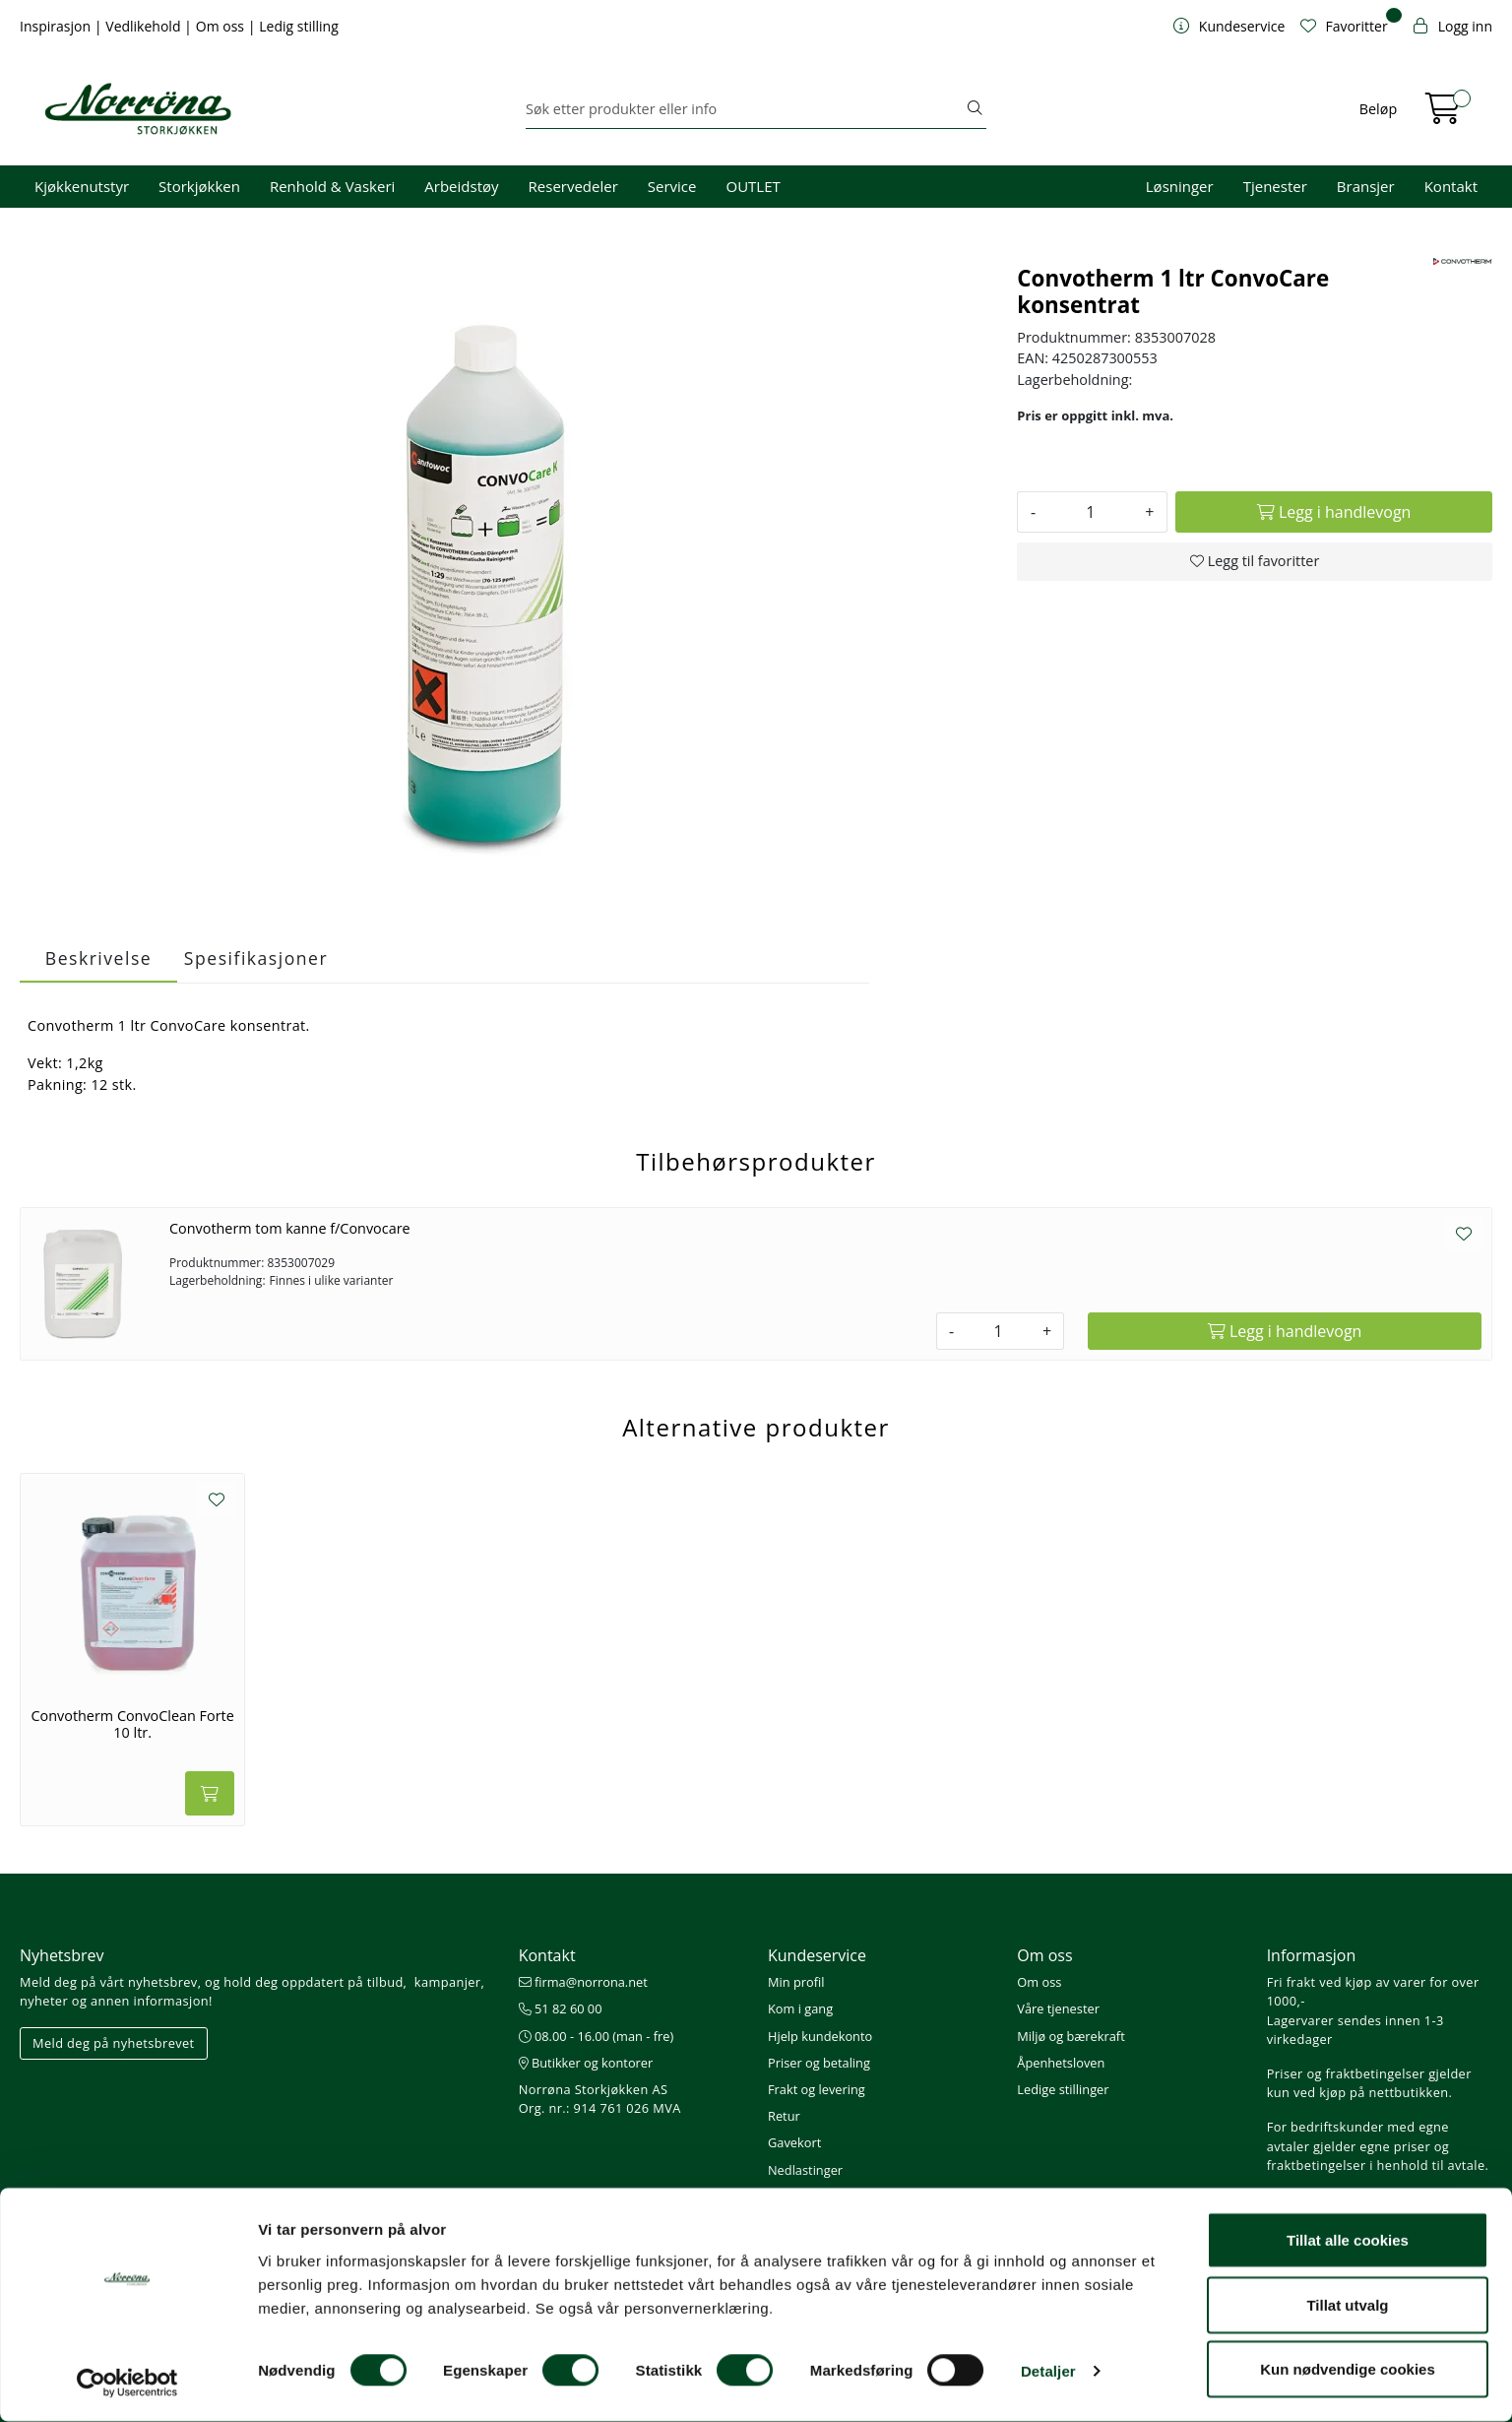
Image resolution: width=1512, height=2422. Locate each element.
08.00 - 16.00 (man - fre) (596, 2036)
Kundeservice (817, 1955)
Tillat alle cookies (1348, 2240)
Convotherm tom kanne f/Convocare (289, 1228)
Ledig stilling (299, 26)
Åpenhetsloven (1060, 2062)
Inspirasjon (57, 26)
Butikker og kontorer (586, 2062)
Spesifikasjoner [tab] (256, 958)
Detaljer (1048, 2371)
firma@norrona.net (583, 1982)
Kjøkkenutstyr (81, 186)
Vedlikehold (144, 26)
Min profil (796, 1982)
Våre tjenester (1058, 2008)
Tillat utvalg (1347, 2305)
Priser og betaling (819, 2062)
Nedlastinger (805, 2170)
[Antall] (1090, 512)
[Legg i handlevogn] (1333, 512)
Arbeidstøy (461, 186)
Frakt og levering (816, 2089)
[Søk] (745, 109)
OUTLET (752, 186)
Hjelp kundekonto (820, 2036)
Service (672, 186)
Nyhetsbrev (62, 1955)
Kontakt (1451, 186)
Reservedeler (573, 186)
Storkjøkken (199, 186)
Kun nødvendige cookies (1347, 2369)
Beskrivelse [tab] (98, 958)
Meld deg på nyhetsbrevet (113, 2043)
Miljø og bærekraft (1070, 2036)
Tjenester (1275, 186)
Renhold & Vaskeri (332, 186)
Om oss (222, 26)
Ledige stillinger (1062, 2089)
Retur (784, 2116)
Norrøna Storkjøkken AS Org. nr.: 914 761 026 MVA (600, 2098)
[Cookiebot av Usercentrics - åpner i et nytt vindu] (127, 2383)
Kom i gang (800, 2008)
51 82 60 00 (560, 2008)
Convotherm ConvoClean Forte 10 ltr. (133, 1724)
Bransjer (1366, 186)
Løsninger (1180, 186)
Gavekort (794, 2142)
